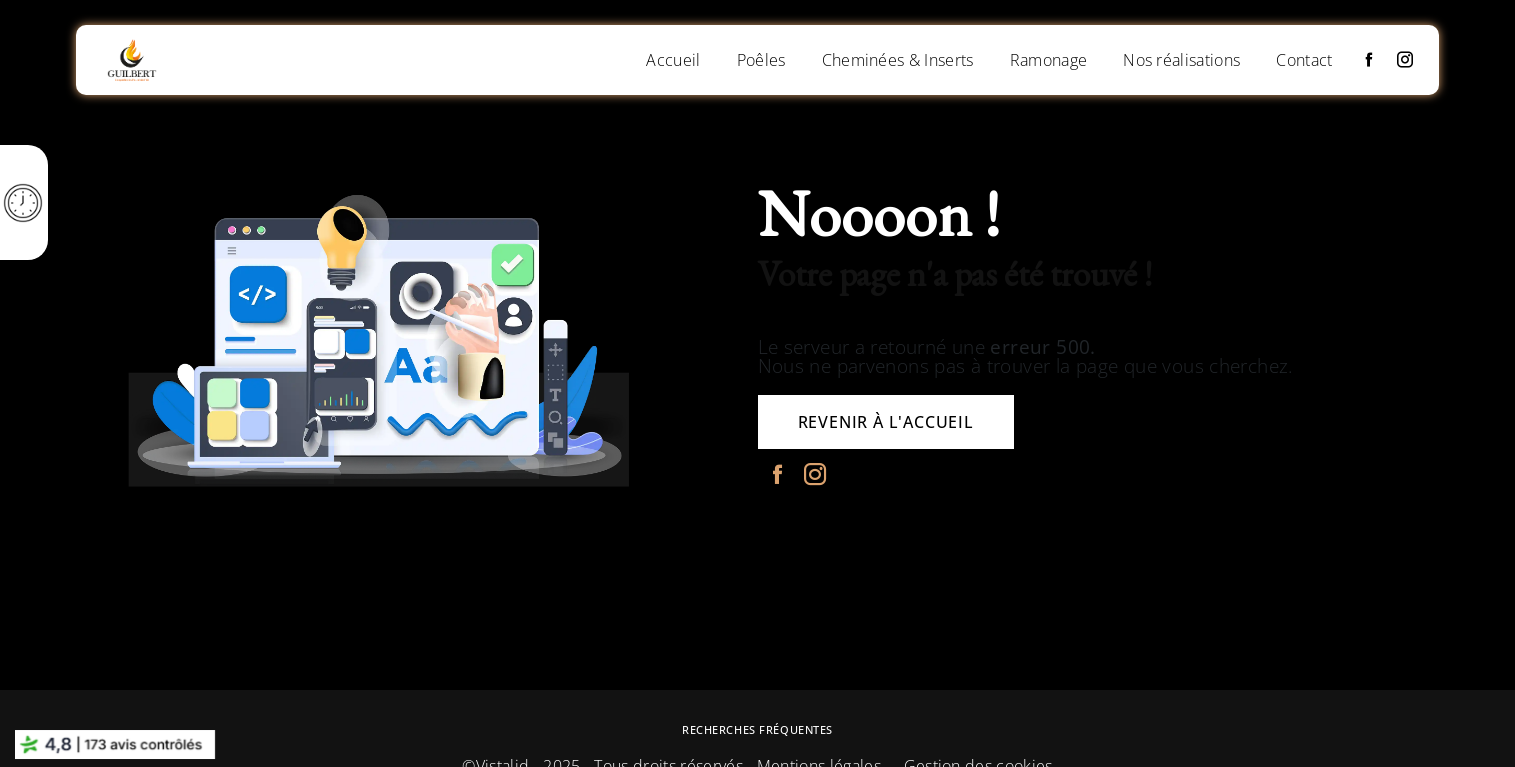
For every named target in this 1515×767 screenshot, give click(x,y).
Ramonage (1049, 60)
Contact (1304, 60)
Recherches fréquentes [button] (757, 729)
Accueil (673, 60)
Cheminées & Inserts (898, 60)
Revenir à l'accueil (886, 422)
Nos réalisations (1181, 60)
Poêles (761, 60)
